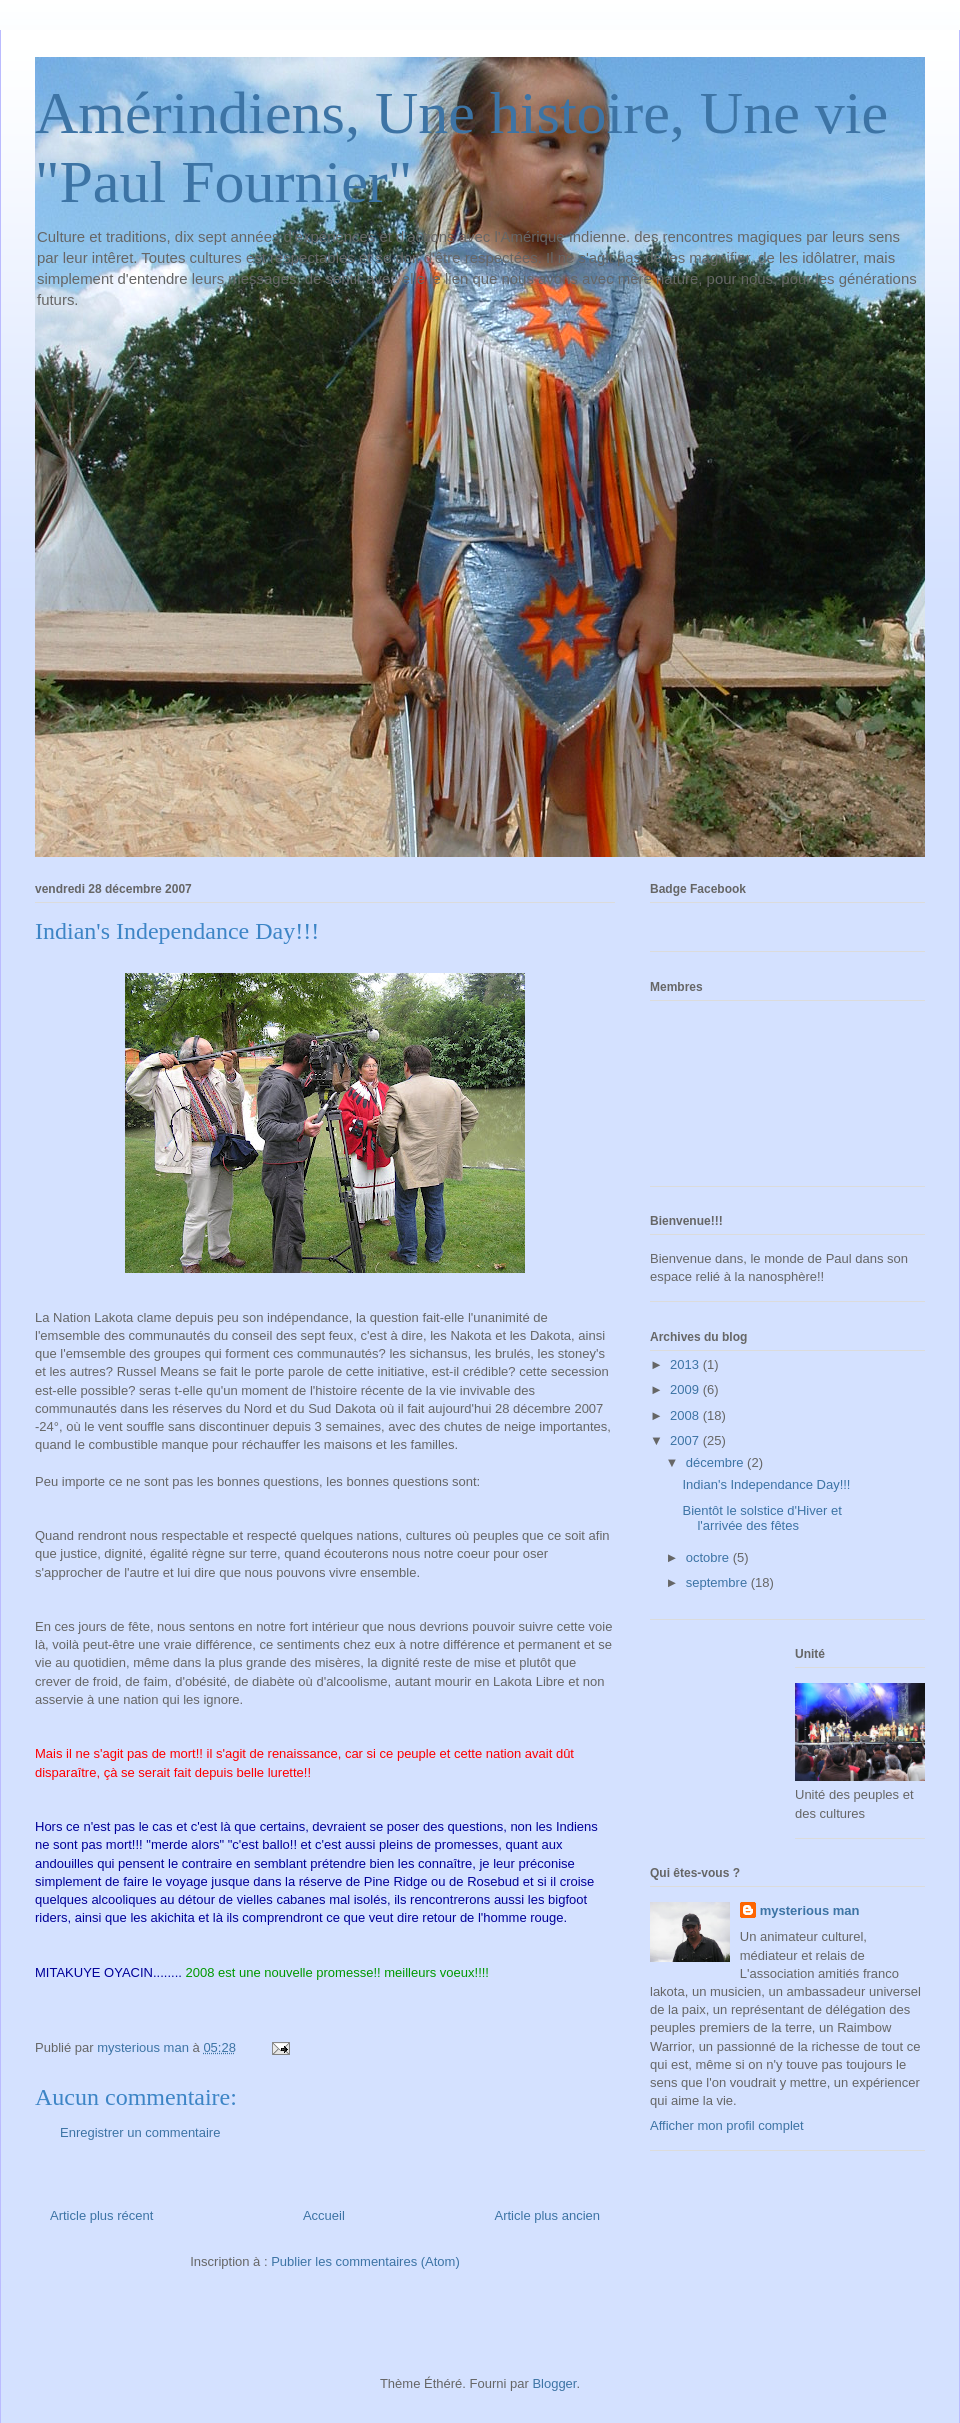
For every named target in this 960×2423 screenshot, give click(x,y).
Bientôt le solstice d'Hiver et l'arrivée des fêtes (761, 1518)
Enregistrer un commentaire (140, 2132)
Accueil (324, 2215)
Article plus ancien (548, 2215)
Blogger (554, 2383)
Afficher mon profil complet (727, 2125)
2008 (686, 1415)
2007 (686, 1440)
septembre (718, 1582)
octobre (709, 1557)
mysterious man (810, 1910)
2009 (686, 1389)
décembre (716, 1462)
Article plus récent (101, 2215)
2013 (686, 1364)
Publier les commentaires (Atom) (365, 2261)
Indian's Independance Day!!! (766, 1484)
